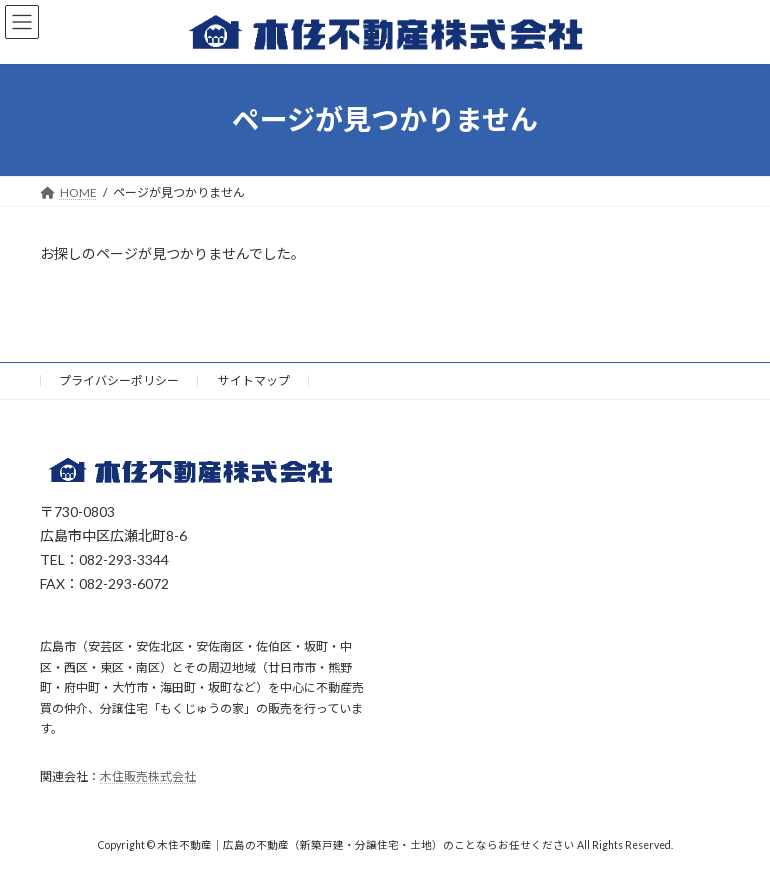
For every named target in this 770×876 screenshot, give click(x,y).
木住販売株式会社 (148, 777)
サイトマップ (254, 380)
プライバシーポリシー (119, 380)
